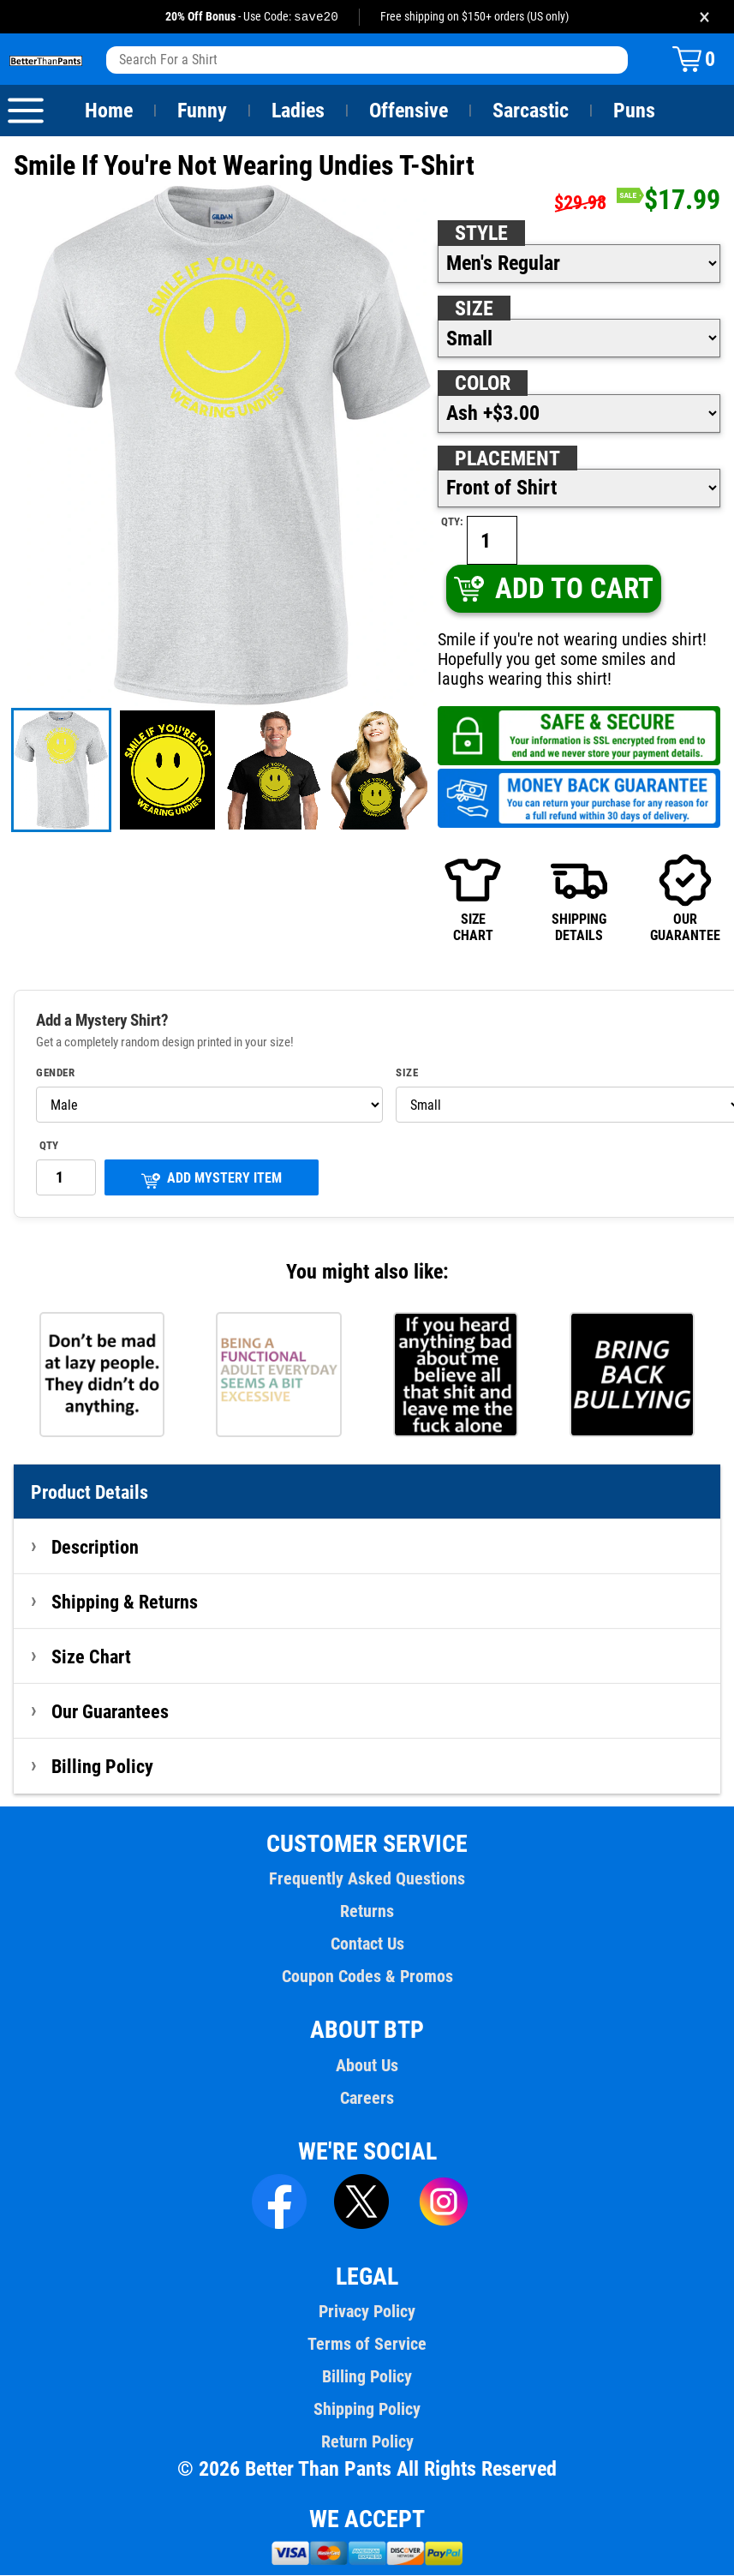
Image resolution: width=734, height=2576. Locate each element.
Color (483, 384)
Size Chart (91, 1657)
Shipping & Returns (125, 1602)
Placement (507, 459)
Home (109, 111)
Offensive (408, 111)
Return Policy (367, 2442)
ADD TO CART (553, 589)
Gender (55, 1074)
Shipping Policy (366, 2409)
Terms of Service (367, 2344)
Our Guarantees (110, 1712)
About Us (367, 2066)
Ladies (298, 111)
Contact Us (367, 1944)
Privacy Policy (367, 2312)
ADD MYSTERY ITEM (211, 1180)
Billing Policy (101, 1767)
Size (473, 309)
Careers (366, 2098)
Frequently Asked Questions (366, 1879)
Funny (201, 111)
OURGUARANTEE (685, 898)
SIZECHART (473, 898)
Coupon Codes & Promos (367, 1977)
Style (481, 234)
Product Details (90, 1493)
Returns (366, 1912)
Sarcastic (531, 111)
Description (95, 1548)
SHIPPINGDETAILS (579, 898)
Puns (634, 111)
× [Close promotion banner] (704, 17)
